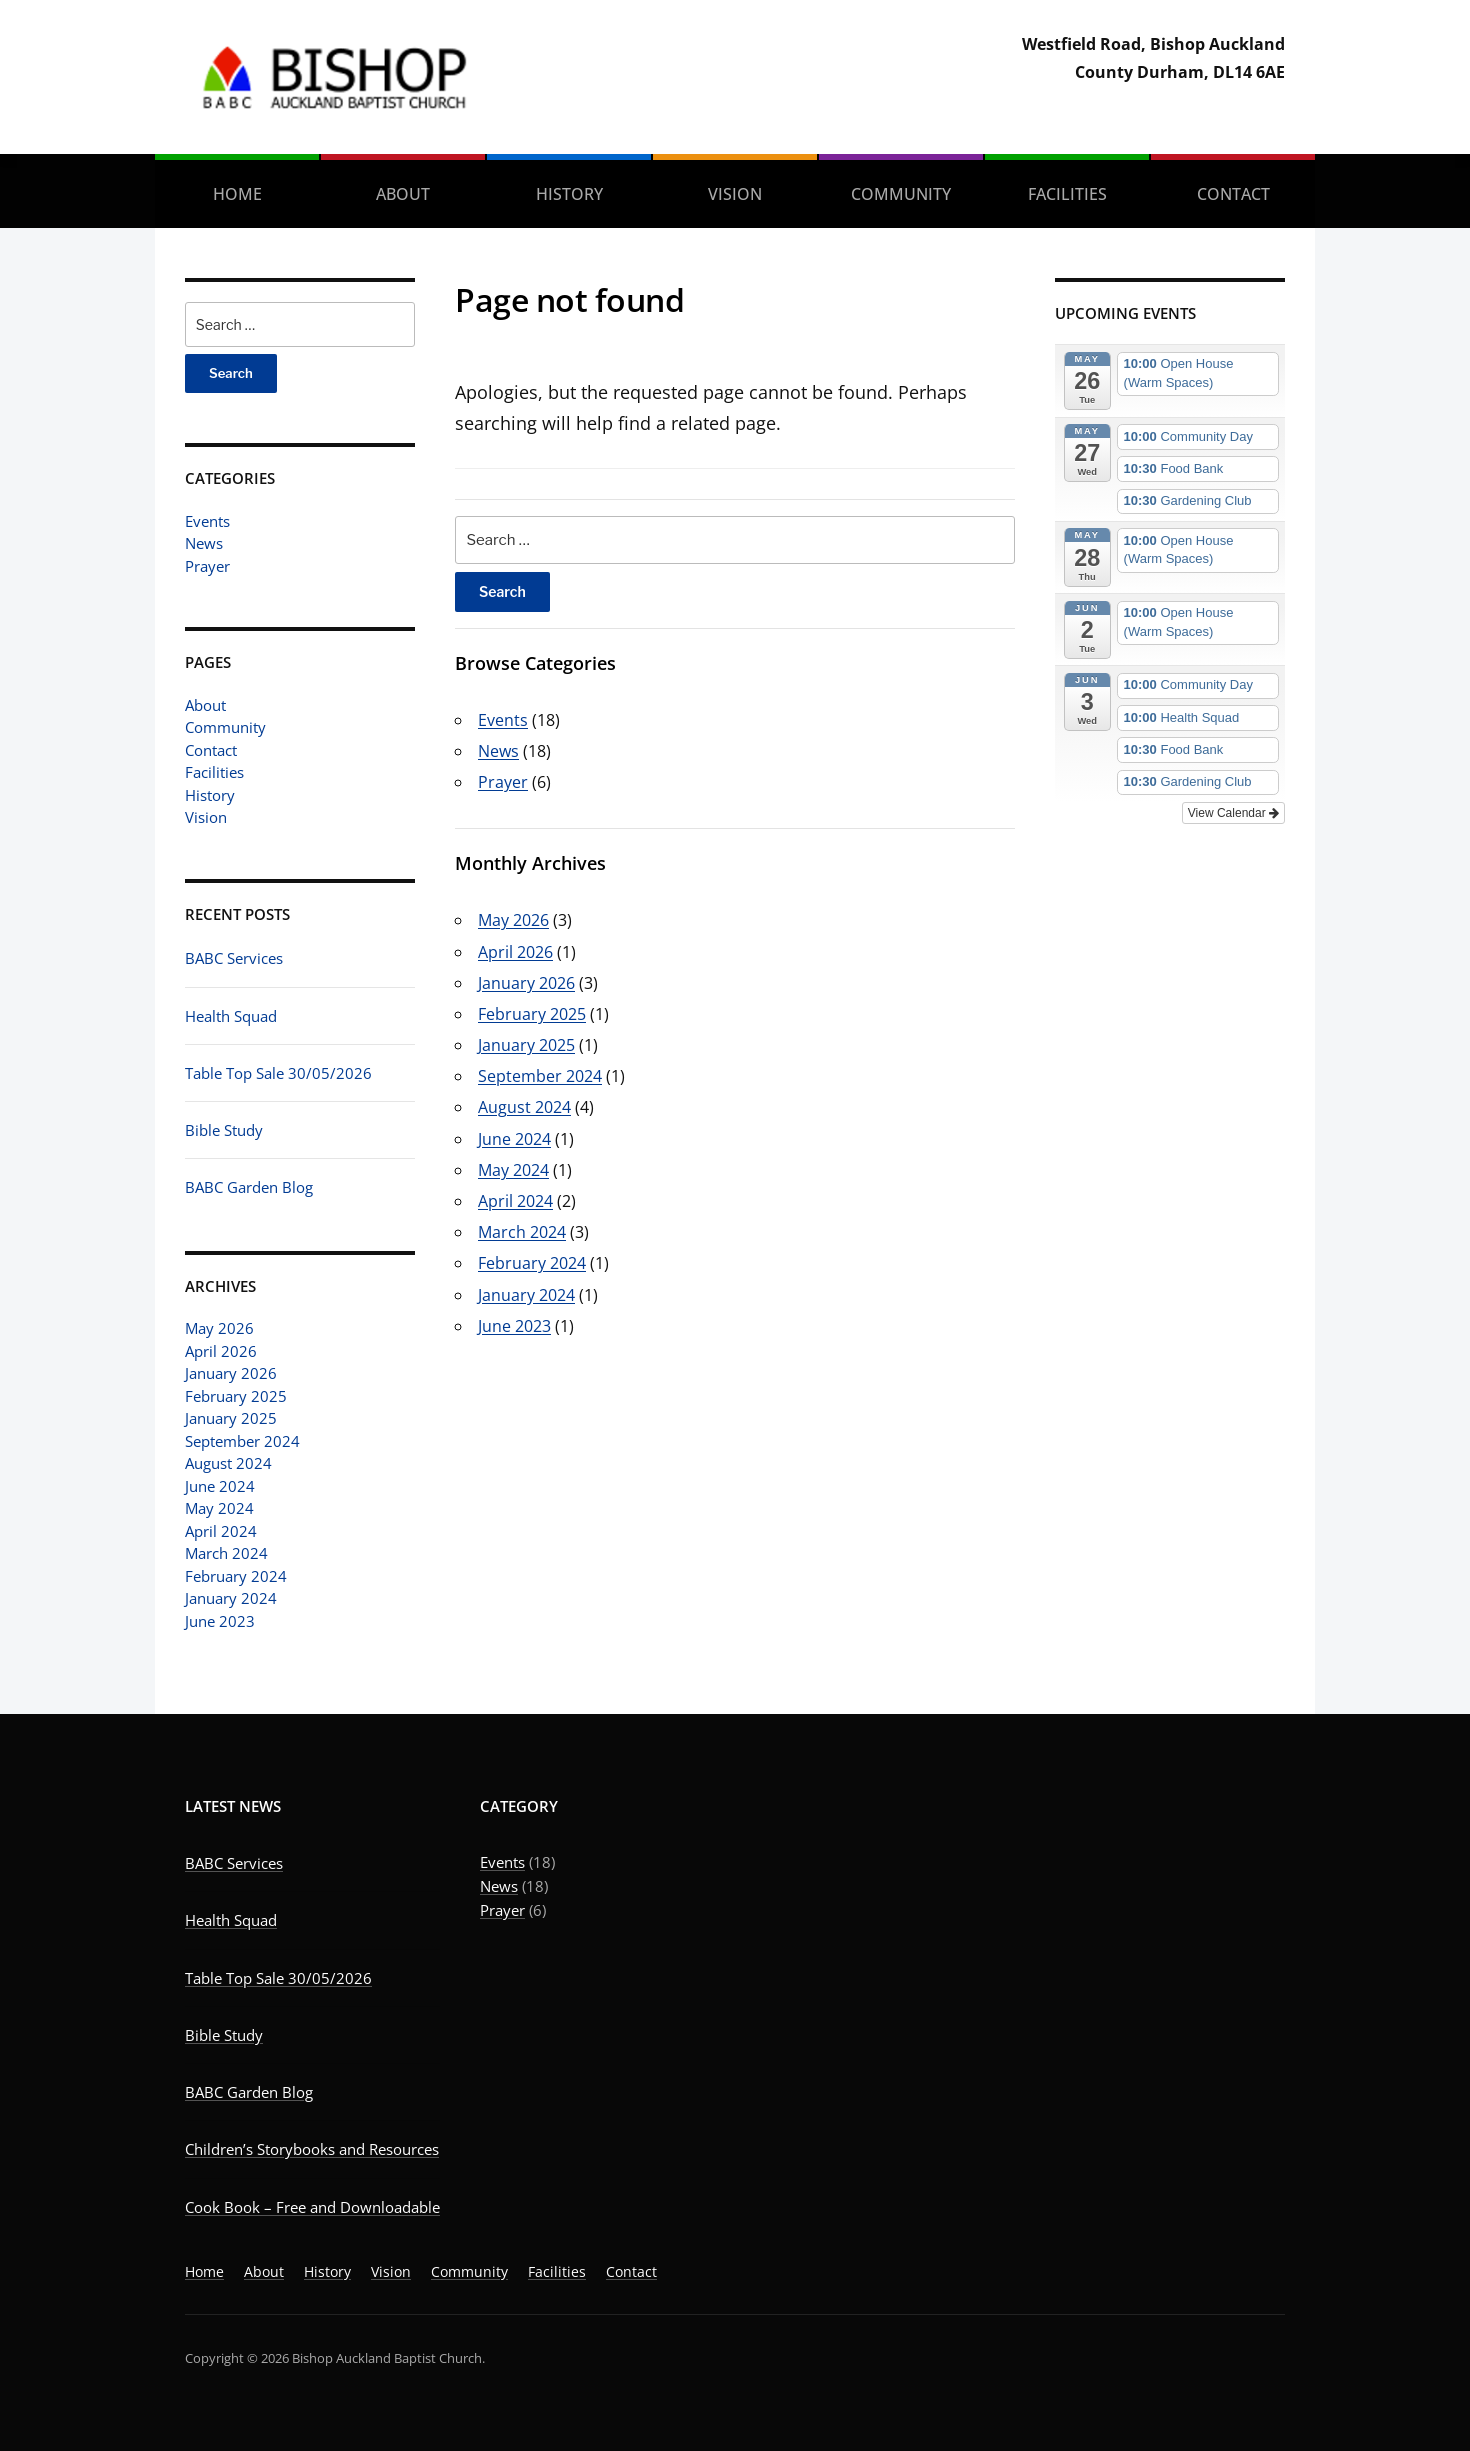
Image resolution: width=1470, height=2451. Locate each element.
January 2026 (231, 1373)
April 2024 (221, 1531)
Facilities (1067, 194)
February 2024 (236, 1576)
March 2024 (226, 1553)
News (204, 543)
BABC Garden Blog (249, 1187)
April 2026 (221, 1351)
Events (207, 521)
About (403, 194)
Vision (735, 194)
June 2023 (220, 1621)
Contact (1233, 194)
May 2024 (219, 1508)
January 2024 (231, 1598)
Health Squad (231, 1016)
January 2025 (231, 1418)
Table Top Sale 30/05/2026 (278, 1073)
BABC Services (234, 958)
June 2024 (220, 1486)
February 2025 (236, 1396)
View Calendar (1233, 813)
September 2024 (242, 1441)
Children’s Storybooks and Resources (312, 2149)
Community (901, 194)
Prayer (207, 566)
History (569, 194)
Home (237, 194)
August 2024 (228, 1463)
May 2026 (219, 1328)
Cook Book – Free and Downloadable (312, 2207)
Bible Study (224, 1130)
